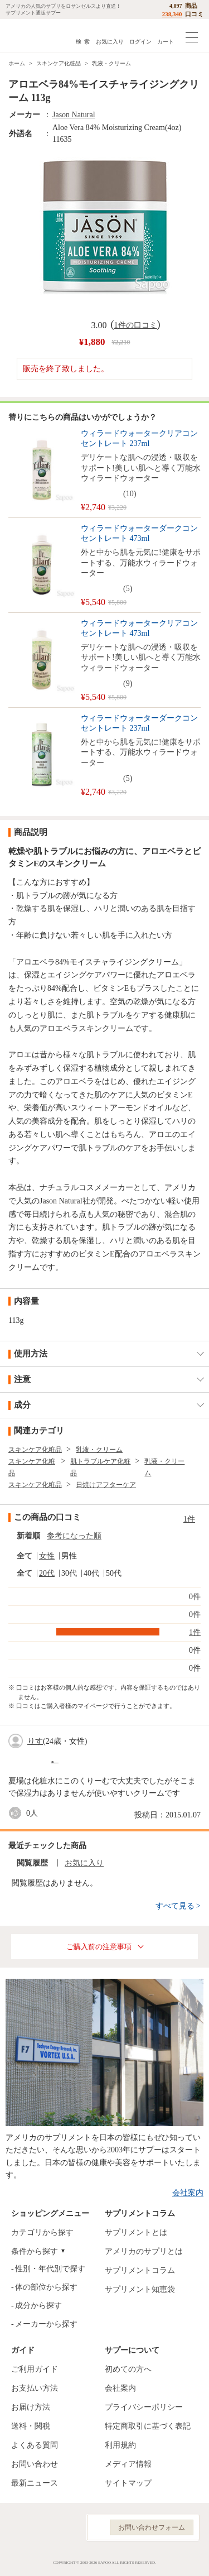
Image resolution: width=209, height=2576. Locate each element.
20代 (47, 1573)
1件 (189, 1519)
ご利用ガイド (34, 2369)
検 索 (83, 42)
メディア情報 (128, 2464)
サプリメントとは (136, 2232)
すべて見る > (178, 1906)
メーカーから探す (46, 2324)
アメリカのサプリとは (144, 2251)
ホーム (16, 63)
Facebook (16, 2528)
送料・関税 (30, 2426)
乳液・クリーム (111, 63)
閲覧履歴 (32, 1863)
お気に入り (110, 42)
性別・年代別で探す (50, 2269)
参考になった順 (74, 1536)
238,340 (172, 14)
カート (165, 42)
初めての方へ (128, 2369)
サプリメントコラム (140, 2270)
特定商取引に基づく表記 (148, 2426)
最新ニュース (34, 2483)
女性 (47, 1556)
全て (24, 1556)
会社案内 (187, 2193)
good (17, 1813)
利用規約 (120, 2445)
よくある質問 (34, 2445)
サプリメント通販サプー (33, 35)
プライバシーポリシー (144, 2407)
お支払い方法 (34, 2388)
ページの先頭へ (191, 2559)
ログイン (140, 42)
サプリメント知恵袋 (140, 2289)
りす (35, 1741)
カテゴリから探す (42, 2232)
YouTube (66, 2528)
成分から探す (38, 2305)
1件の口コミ (135, 325)
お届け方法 (30, 2407)
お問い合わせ (34, 2464)
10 (130, 494)
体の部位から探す (46, 2287)
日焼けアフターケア (106, 1485)
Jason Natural (73, 115)
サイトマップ (128, 2483)
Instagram (41, 2528)
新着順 (28, 1536)
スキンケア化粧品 (58, 63)
